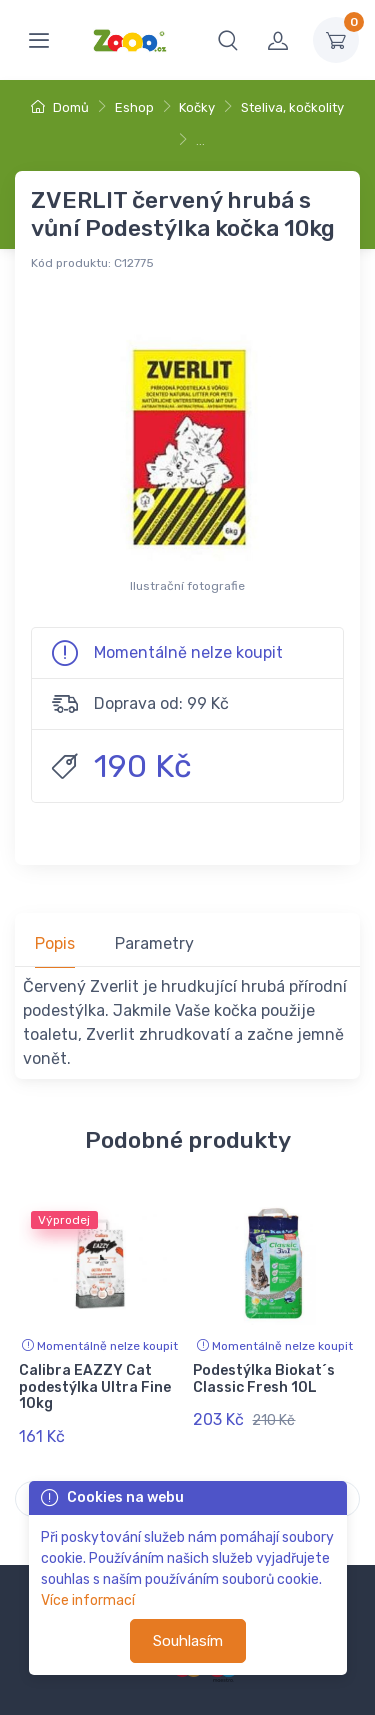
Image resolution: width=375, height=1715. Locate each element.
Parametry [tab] (154, 943)
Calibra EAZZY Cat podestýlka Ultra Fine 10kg (95, 1387)
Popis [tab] (55, 943)
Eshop (134, 107)
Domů (60, 107)
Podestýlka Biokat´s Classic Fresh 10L (264, 1379)
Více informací (88, 1600)
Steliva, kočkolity (292, 107)
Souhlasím (188, 1641)
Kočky (197, 107)
